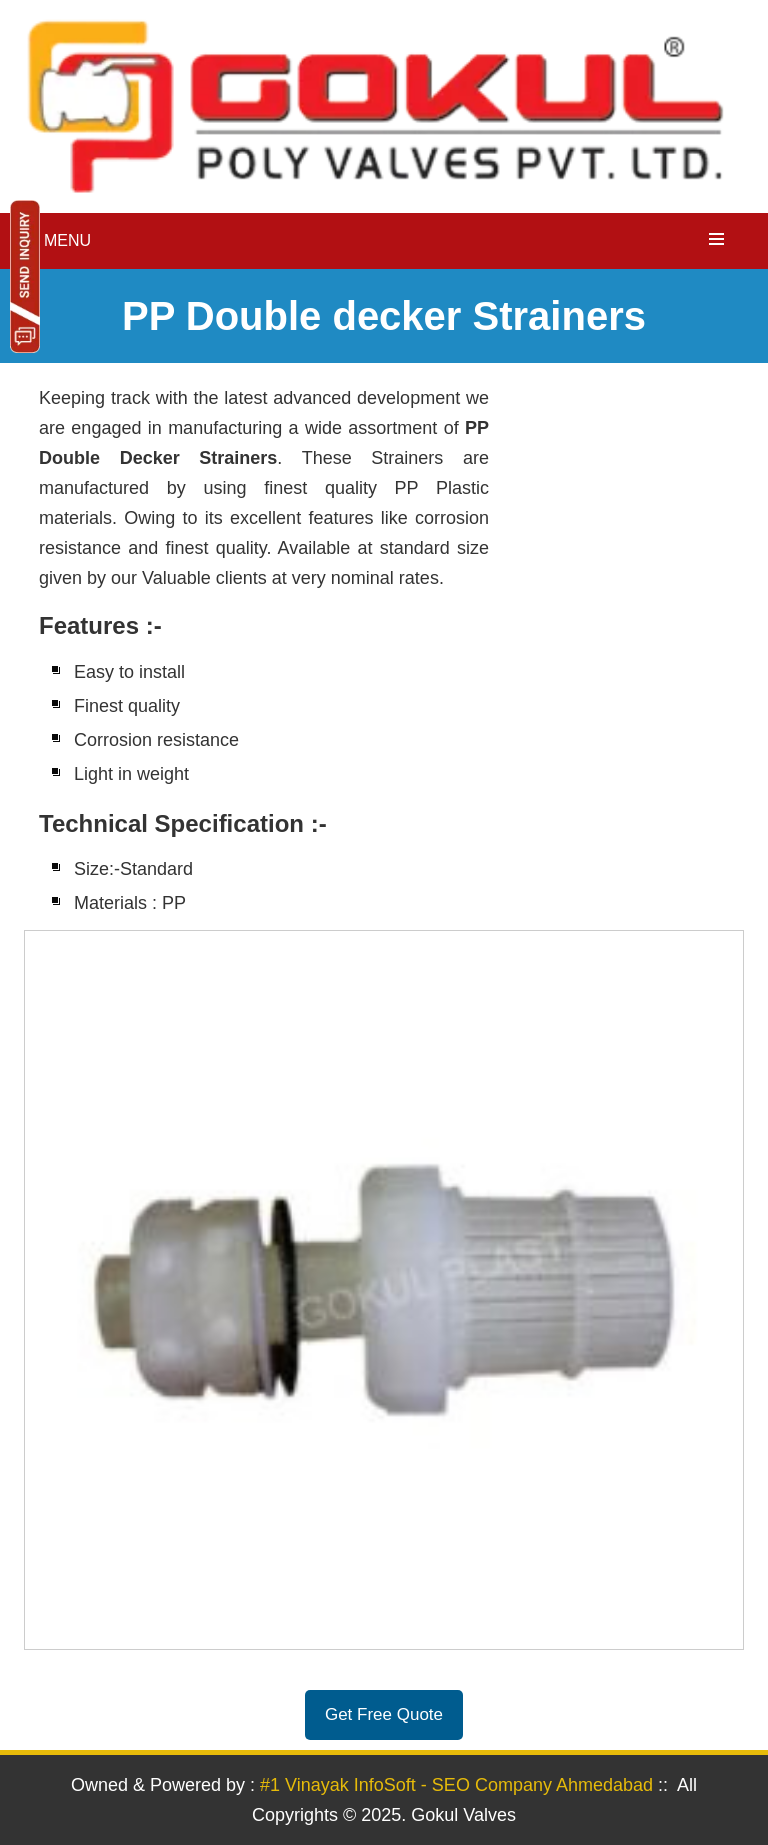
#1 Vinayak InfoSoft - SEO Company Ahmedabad (456, 1785)
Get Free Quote (384, 1714)
